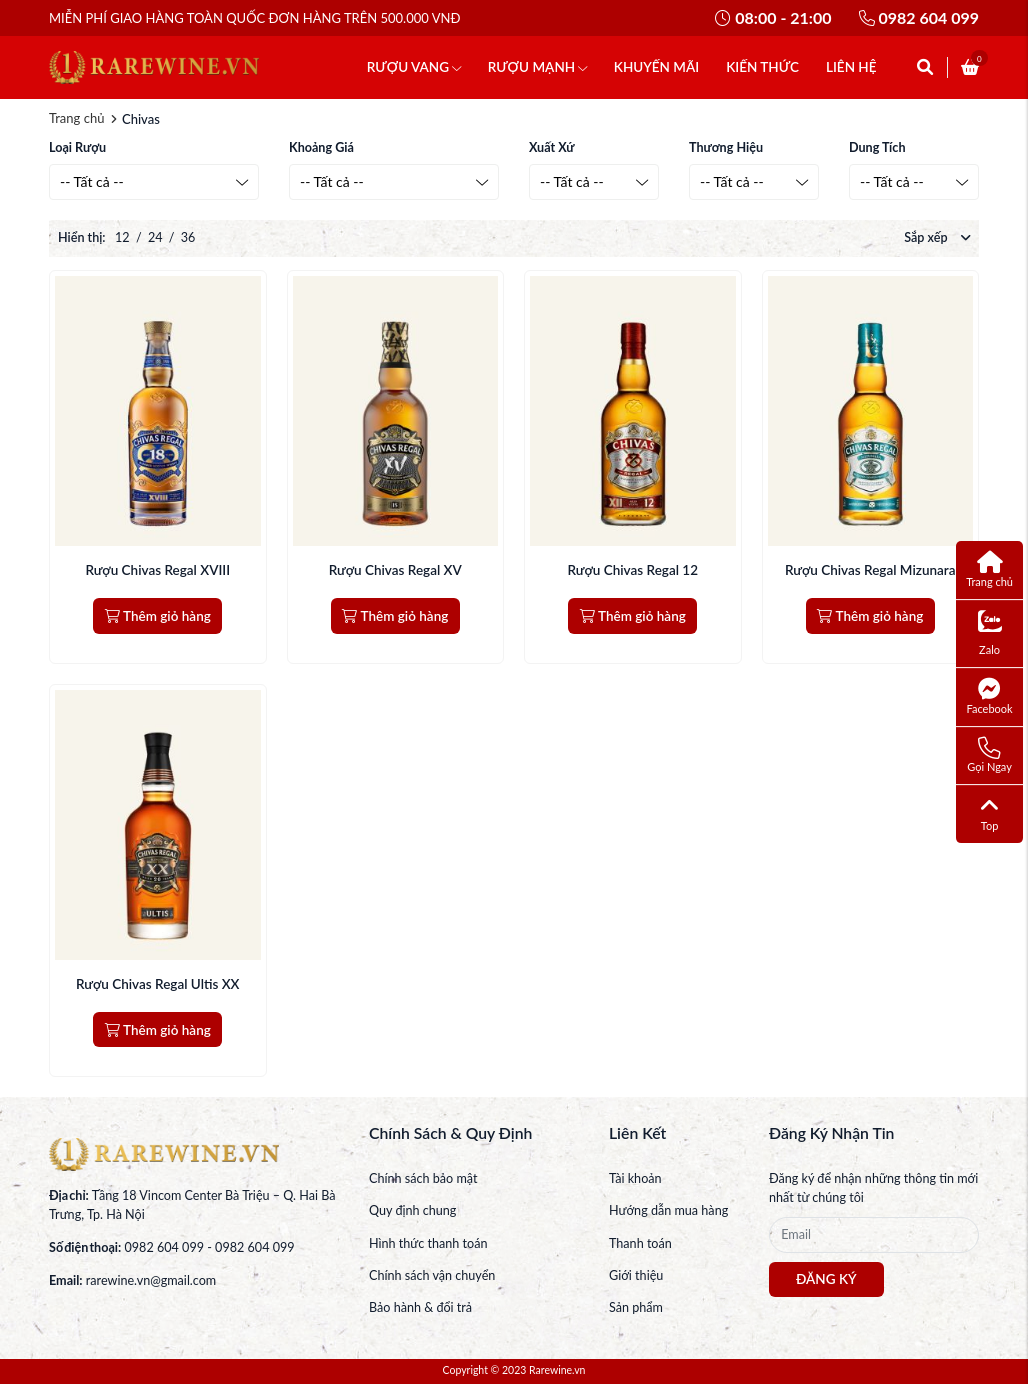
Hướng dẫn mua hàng (668, 1210)
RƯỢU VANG (414, 67)
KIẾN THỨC (762, 67)
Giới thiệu (636, 1275)
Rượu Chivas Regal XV (395, 570)
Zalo (990, 633)
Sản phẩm (636, 1307)
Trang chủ (76, 118)
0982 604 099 (919, 17)
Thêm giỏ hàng (158, 616)
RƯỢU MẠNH (537, 67)
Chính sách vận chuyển (432, 1275)
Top (990, 813)
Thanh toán (640, 1243)
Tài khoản (635, 1178)
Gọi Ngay (989, 755)
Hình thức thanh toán (428, 1243)
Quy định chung (412, 1210)
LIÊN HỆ (851, 67)
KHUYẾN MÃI (656, 67)
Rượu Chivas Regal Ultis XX (158, 984)
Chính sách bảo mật (423, 1178)
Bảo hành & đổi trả (420, 1307)
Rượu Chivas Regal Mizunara (870, 570)
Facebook (990, 696)
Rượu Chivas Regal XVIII (157, 570)
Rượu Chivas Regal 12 (632, 570)
